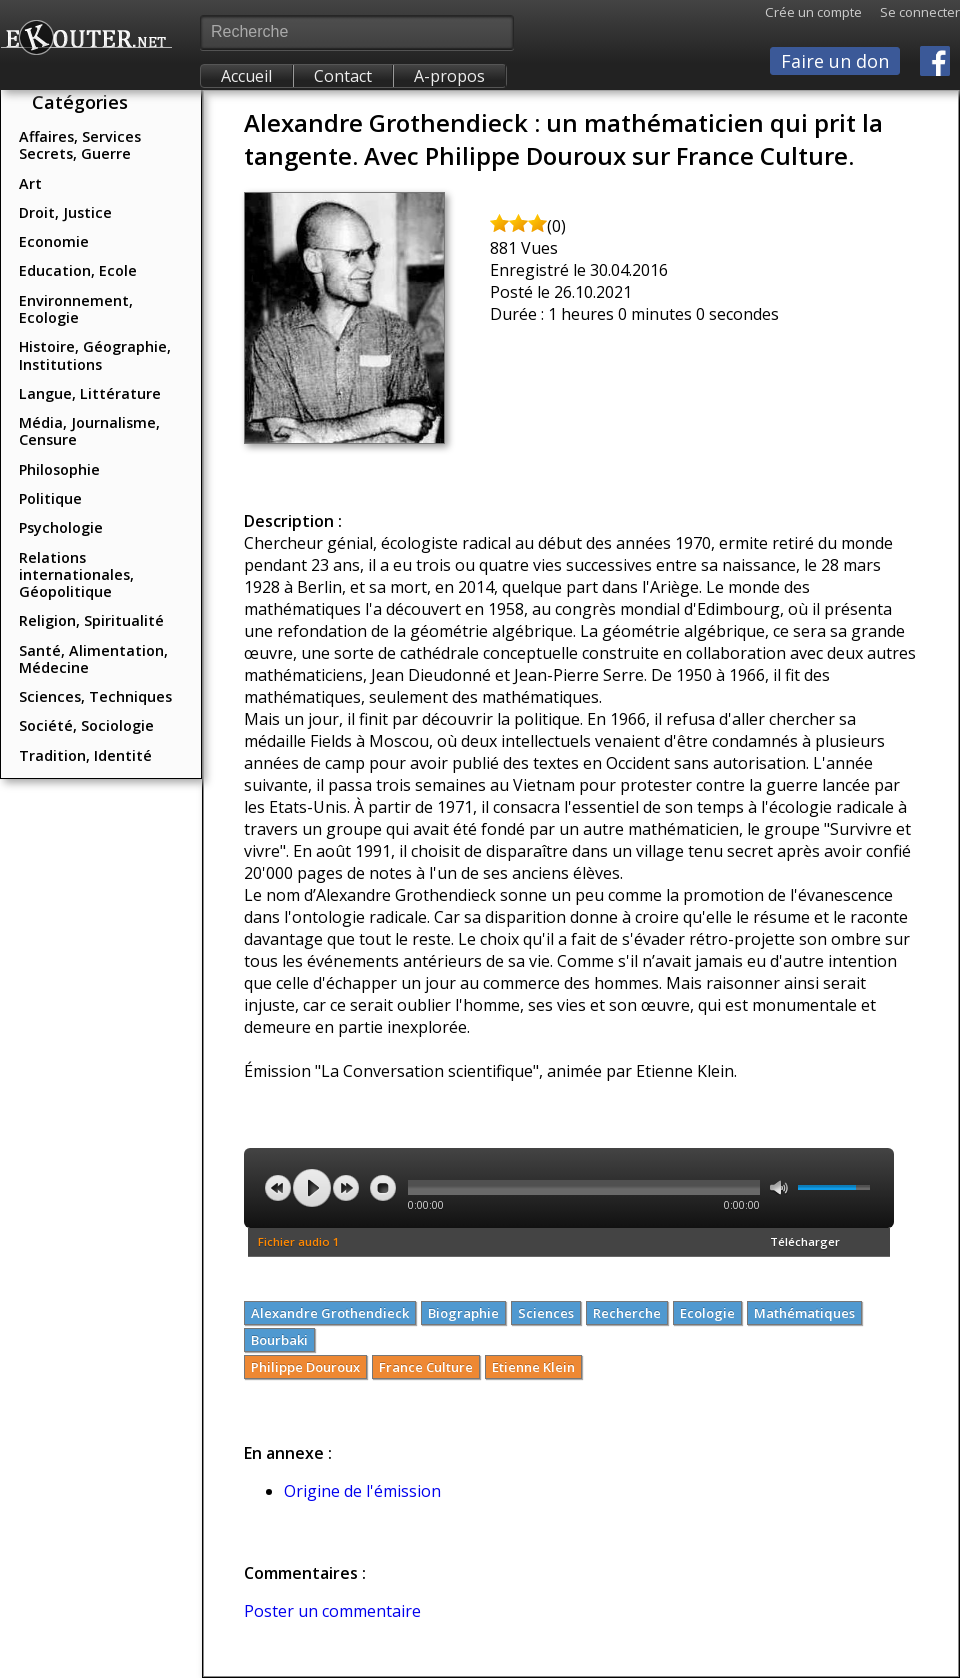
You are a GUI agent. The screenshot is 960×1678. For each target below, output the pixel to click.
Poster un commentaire (332, 1611)
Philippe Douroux (305, 1367)
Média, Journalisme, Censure (89, 431)
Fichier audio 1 (299, 1241)
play (312, 1188)
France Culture (426, 1367)
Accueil (246, 76)
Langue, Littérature (90, 393)
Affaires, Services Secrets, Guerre (80, 145)
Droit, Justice (65, 212)
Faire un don (835, 61)
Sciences (546, 1313)
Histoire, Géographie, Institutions (95, 355)
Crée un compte (813, 12)
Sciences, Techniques (95, 696)
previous (278, 1188)
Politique (50, 498)
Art (30, 183)
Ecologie (707, 1313)
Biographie (463, 1313)
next (346, 1188)
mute (779, 1187)
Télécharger (805, 1241)
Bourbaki (279, 1340)
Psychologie (61, 527)
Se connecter (911, 12)
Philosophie (59, 469)
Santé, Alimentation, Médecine (93, 659)
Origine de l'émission (362, 1491)
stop (383, 1188)
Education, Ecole (78, 270)
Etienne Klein (533, 1367)
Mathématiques (804, 1313)
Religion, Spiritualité (91, 620)
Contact (343, 76)
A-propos (449, 76)
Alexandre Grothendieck (330, 1313)
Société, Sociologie (86, 725)
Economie (54, 241)
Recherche (627, 1313)
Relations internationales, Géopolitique (76, 575)
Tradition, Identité (85, 755)
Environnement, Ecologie (76, 309)
